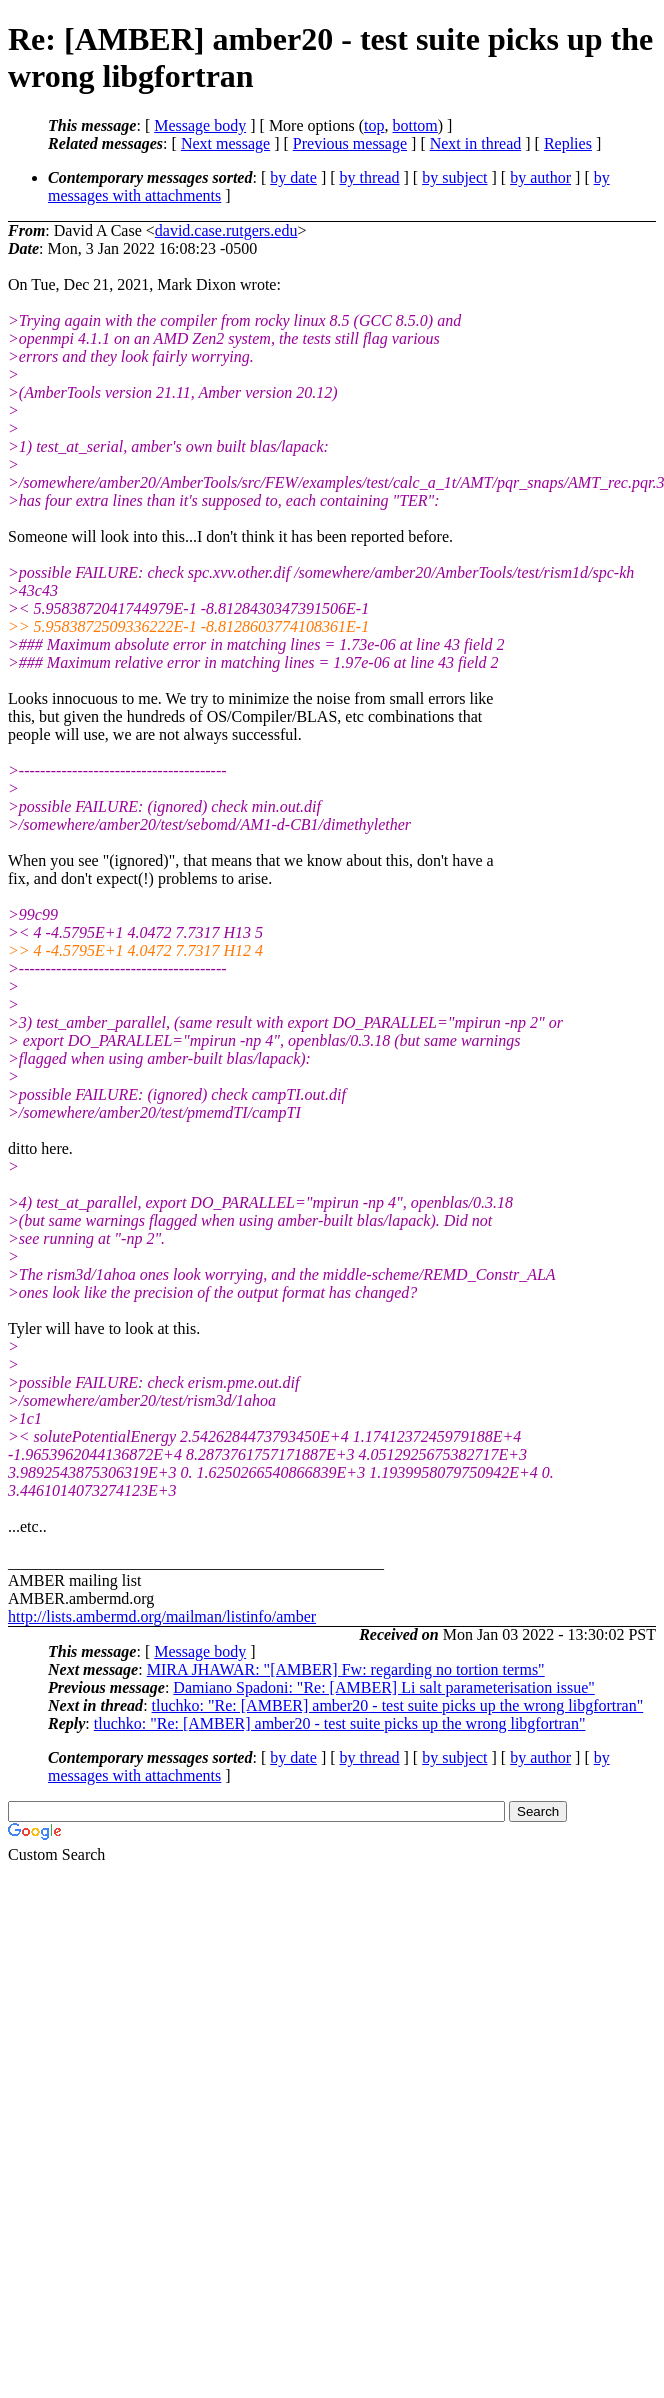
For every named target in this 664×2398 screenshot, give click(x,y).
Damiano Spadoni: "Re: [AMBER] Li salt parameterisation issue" (383, 1687)
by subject (454, 177)
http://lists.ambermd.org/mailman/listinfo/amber (162, 1616)
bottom (414, 125)
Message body (200, 125)
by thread (370, 177)
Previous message (350, 143)
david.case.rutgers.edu (226, 230)
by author (540, 177)
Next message (225, 143)
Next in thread (476, 143)
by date (293, 177)
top (374, 125)
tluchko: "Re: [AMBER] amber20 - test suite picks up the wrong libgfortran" (398, 1705)
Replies (568, 143)
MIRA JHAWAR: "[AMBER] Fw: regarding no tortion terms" (346, 1669)
